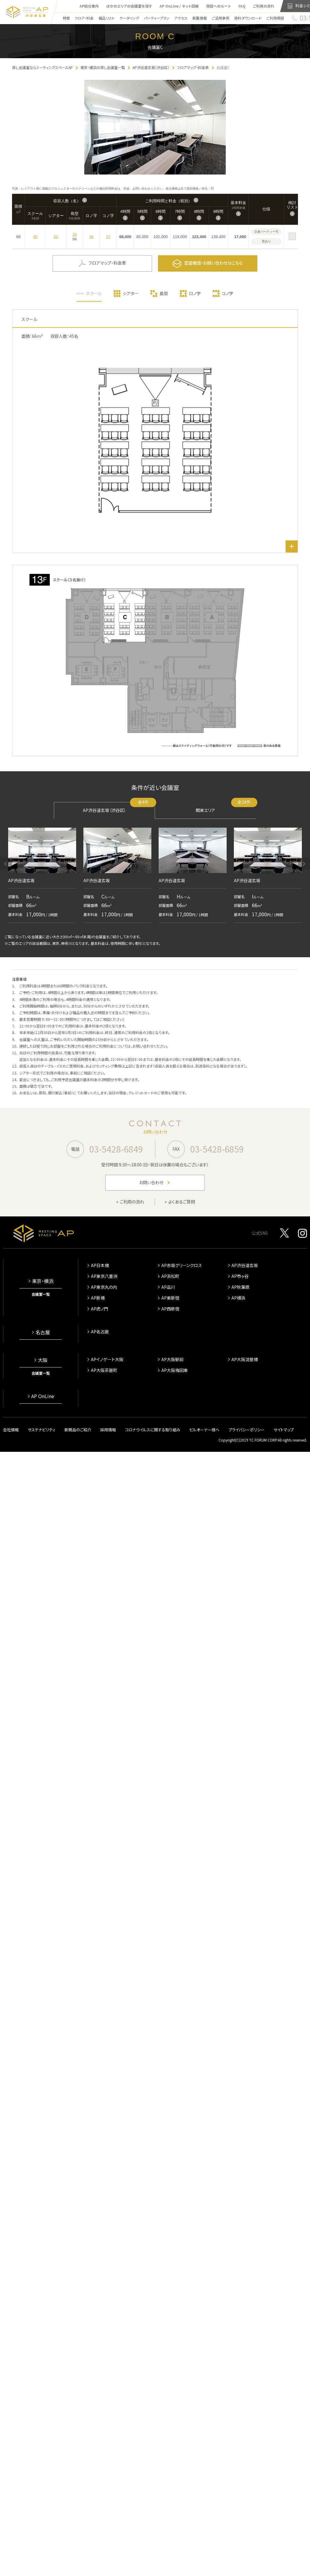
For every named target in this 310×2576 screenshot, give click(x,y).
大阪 (43, 1361)
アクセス (177, 19)
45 (35, 238)
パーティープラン (152, 19)
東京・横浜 (43, 1282)
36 (91, 238)
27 (108, 238)
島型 (164, 295)
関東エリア (226, 809)
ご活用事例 (216, 19)
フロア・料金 (80, 19)
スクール (94, 295)
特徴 (62, 19)
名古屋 (43, 1333)
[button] (6, 865)
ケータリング (125, 19)
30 (75, 236)
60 (56, 238)
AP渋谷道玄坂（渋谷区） (119, 809)
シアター (130, 295)
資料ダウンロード (243, 19)
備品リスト (103, 19)
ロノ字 (195, 295)
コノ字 (227, 295)
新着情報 (195, 19)
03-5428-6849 (116, 1150)
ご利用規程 (271, 19)
